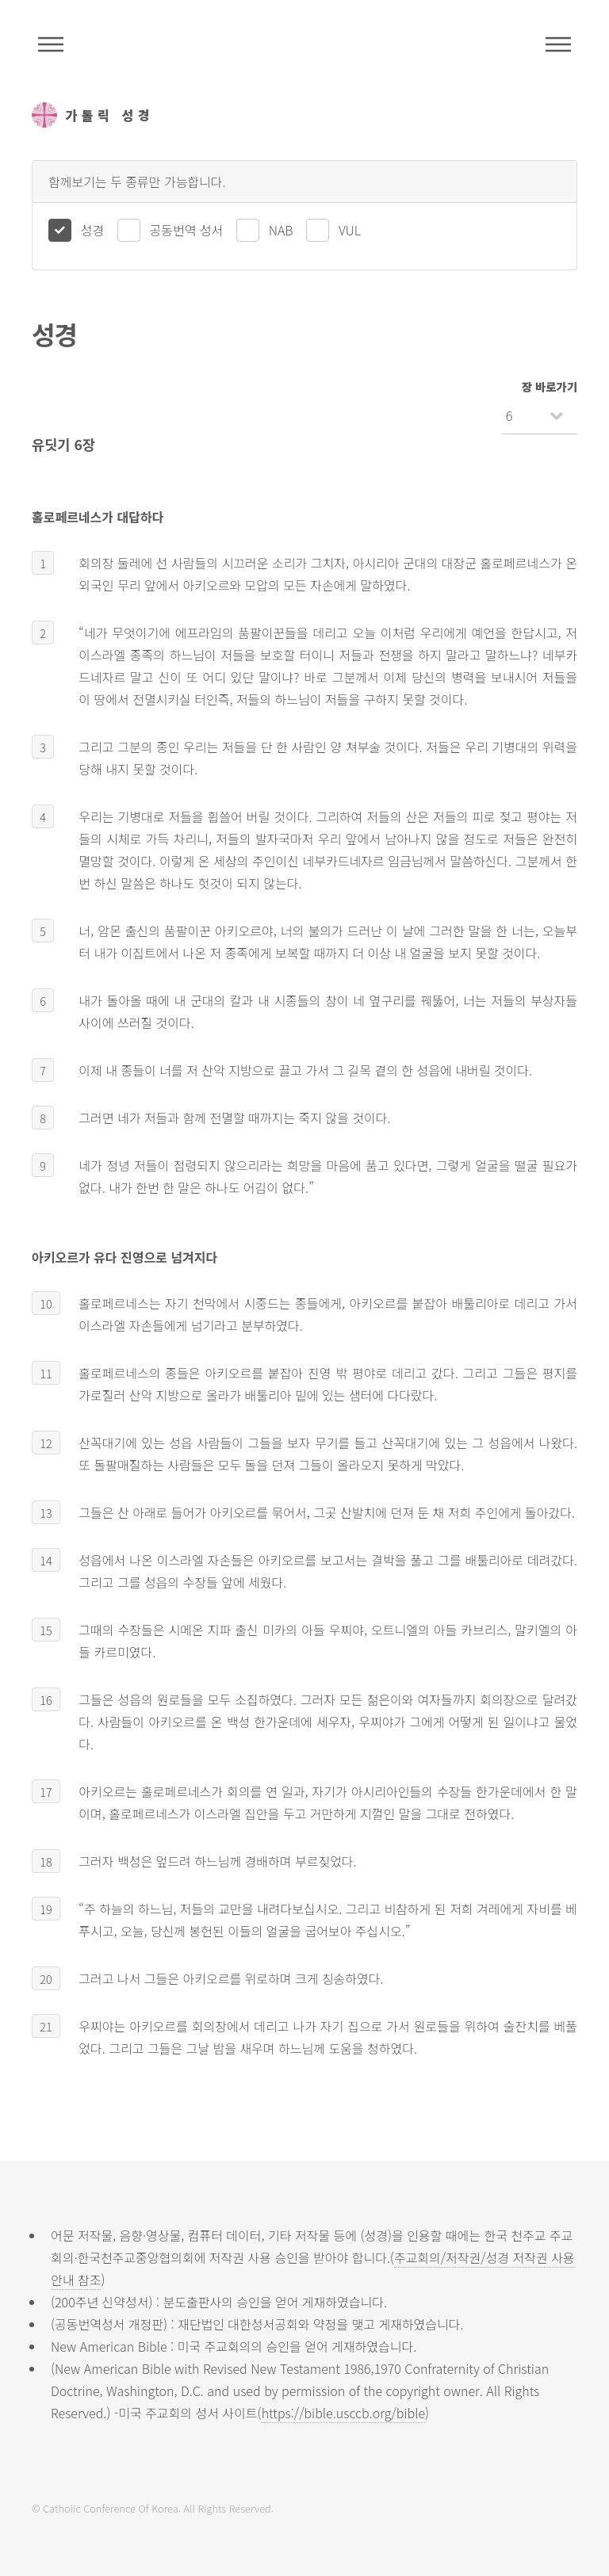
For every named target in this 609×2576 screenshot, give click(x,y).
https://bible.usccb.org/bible (343, 2412)
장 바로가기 (549, 386)
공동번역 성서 (187, 229)
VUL (350, 229)
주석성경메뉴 (50, 44)
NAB (281, 229)
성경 (92, 229)
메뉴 (558, 44)
